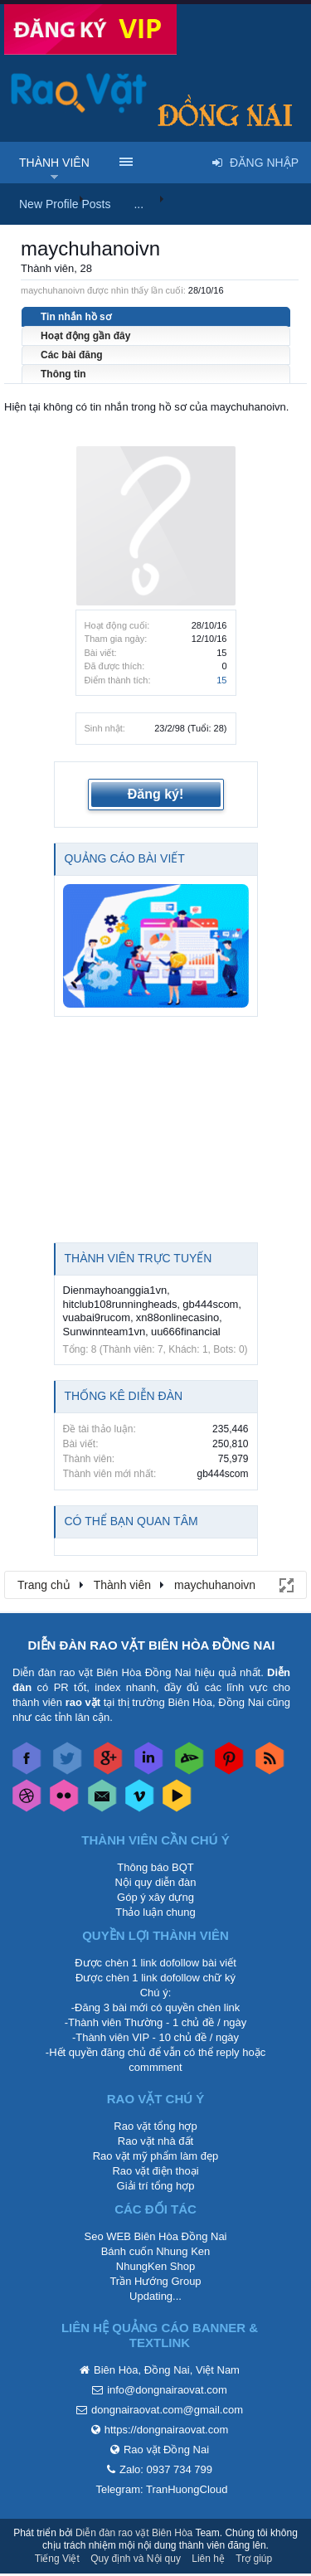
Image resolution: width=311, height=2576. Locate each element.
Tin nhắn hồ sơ (76, 317)
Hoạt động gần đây (85, 336)
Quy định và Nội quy (135, 2558)
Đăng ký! (156, 794)
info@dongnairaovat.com (167, 2390)
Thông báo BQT (155, 1867)
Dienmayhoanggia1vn (115, 1290)
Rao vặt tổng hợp (155, 2126)
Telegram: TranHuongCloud (162, 2489)
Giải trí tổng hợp (156, 2186)
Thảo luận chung (155, 1912)
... (138, 204)
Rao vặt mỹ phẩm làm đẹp (156, 2156)
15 (221, 680)
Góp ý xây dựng (155, 1897)
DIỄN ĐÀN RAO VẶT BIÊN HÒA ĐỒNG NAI (151, 1645)
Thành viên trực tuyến (138, 1258)
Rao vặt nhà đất (155, 2141)
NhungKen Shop (155, 2266)
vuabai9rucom (97, 1317)
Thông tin (63, 374)
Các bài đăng (72, 355)
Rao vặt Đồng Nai (166, 2449)
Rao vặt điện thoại (155, 2171)
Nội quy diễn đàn (155, 1882)
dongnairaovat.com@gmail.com (167, 2409)
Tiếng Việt (57, 2558)
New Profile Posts (64, 204)
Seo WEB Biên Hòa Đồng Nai (155, 2236)
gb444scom (210, 1304)
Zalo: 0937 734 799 (165, 2469)
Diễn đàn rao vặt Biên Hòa (133, 2533)
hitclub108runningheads (120, 1304)
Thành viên (54, 162)
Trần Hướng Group (155, 2281)
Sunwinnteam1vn (104, 1331)
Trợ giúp (254, 2558)
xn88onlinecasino (177, 1317)
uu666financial (186, 1331)
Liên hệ (208, 2558)
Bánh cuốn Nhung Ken (156, 2251)
